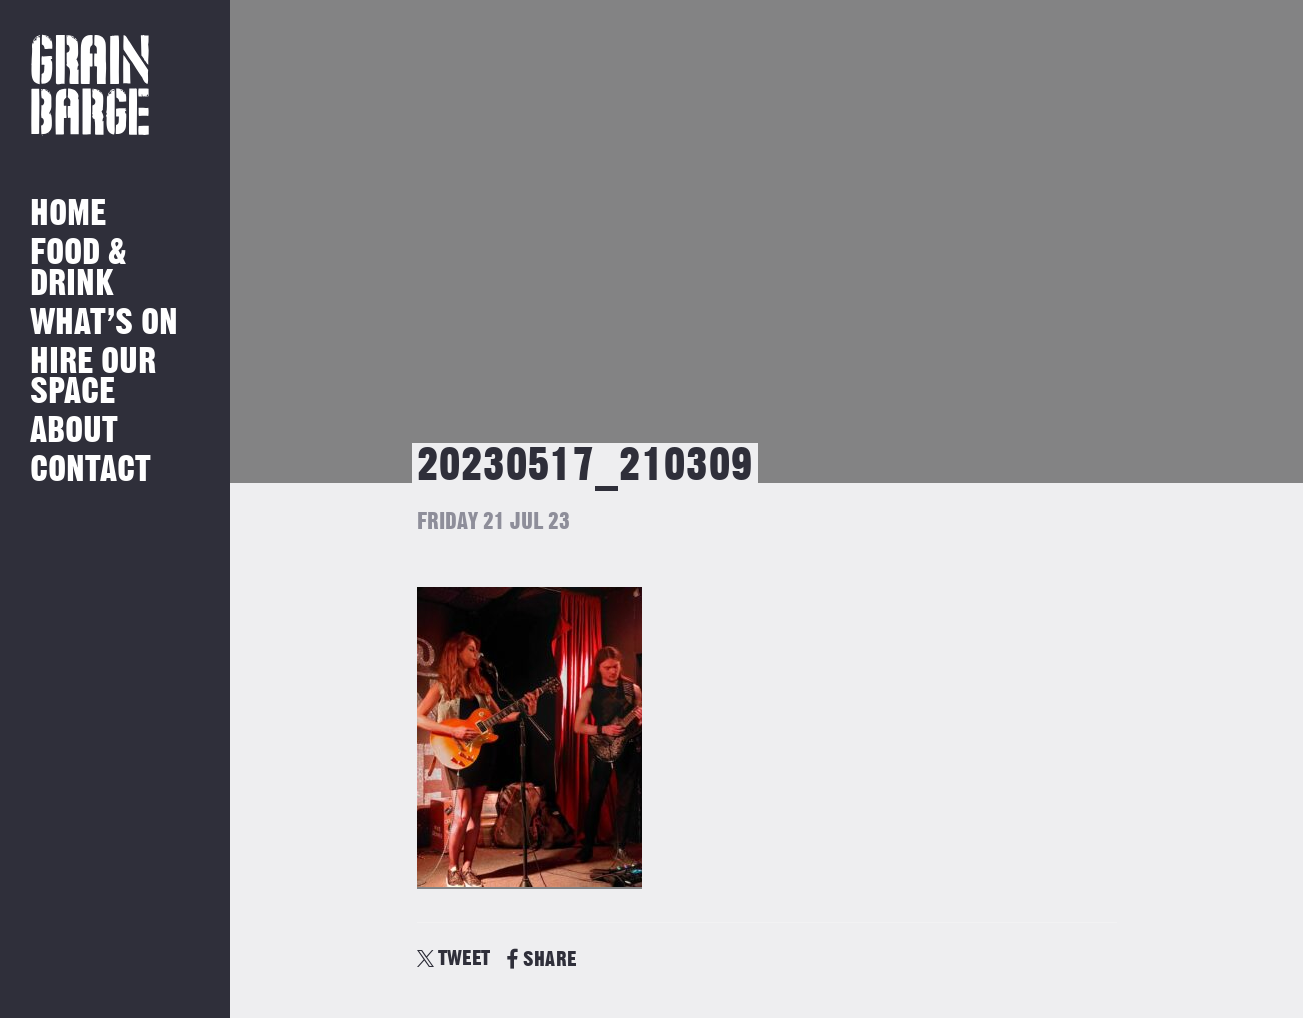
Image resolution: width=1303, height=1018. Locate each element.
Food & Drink (78, 268)
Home (68, 214)
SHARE (541, 959)
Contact (90, 470)
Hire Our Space (93, 377)
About (74, 431)
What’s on (104, 323)
